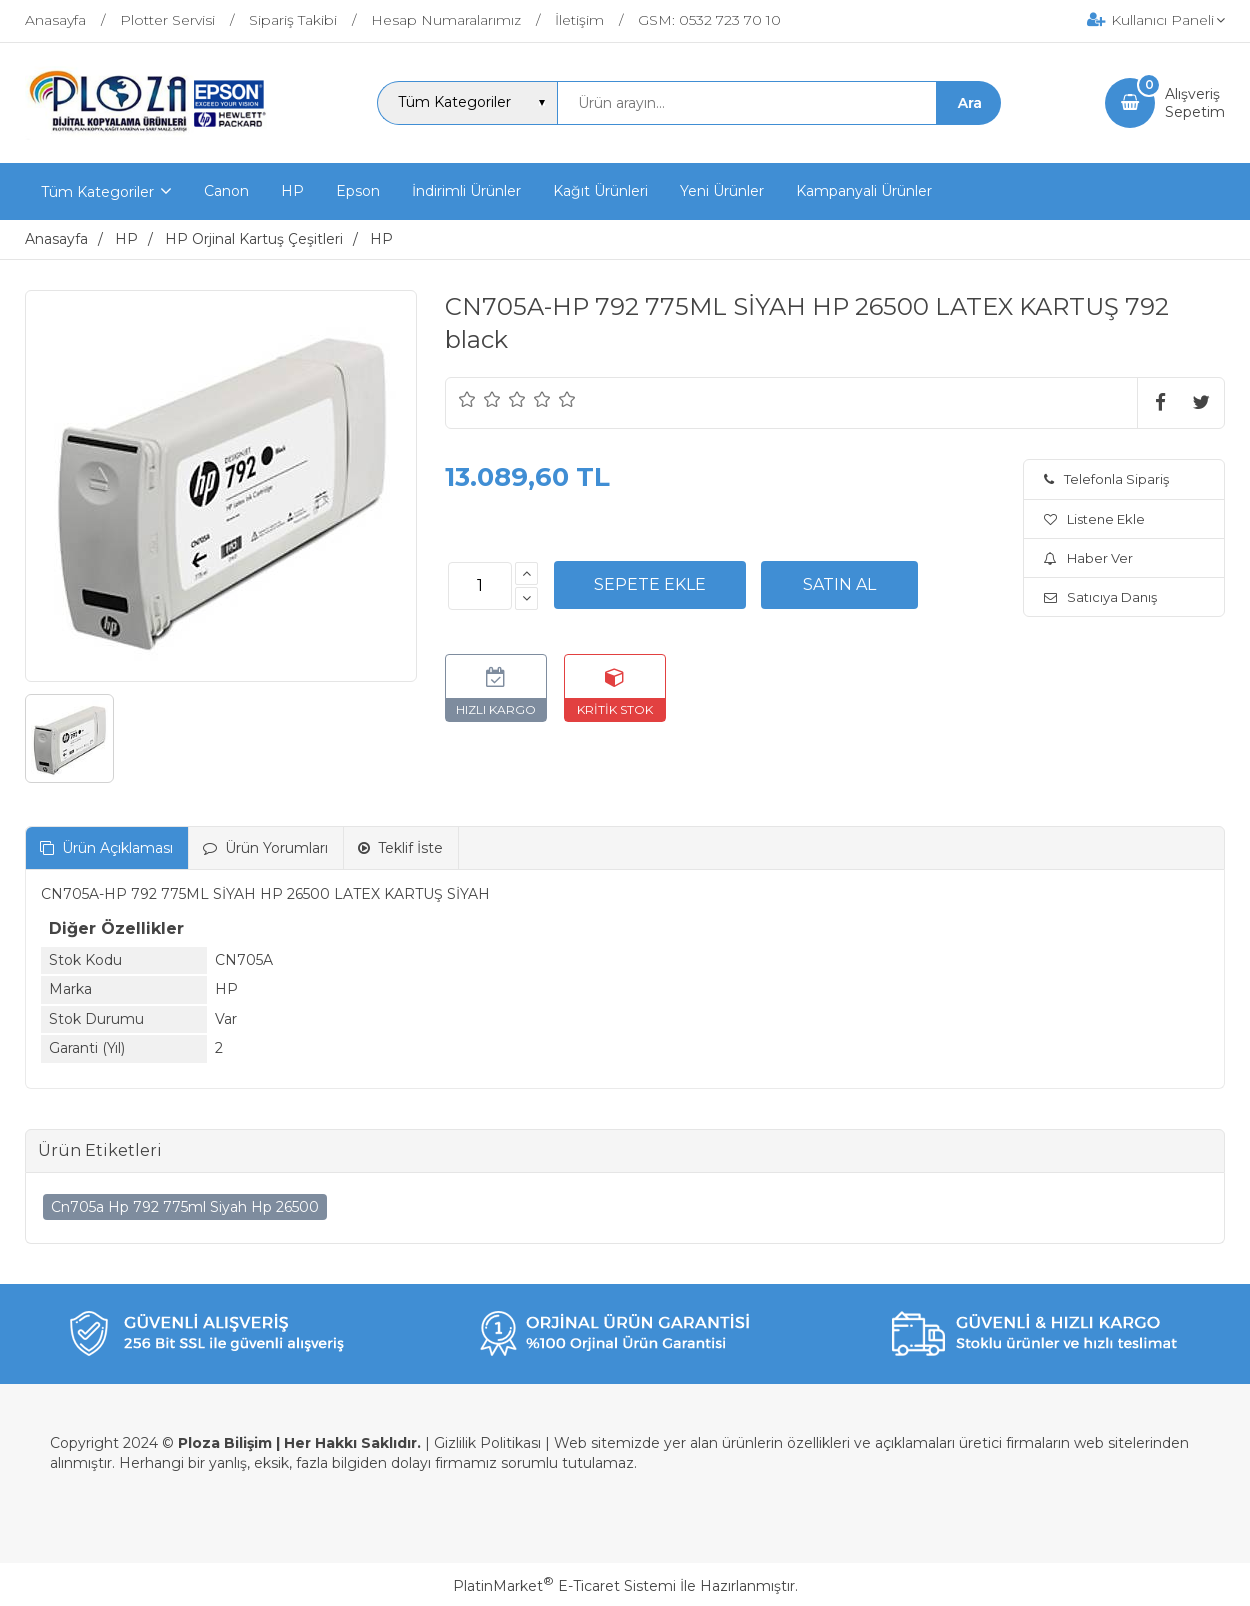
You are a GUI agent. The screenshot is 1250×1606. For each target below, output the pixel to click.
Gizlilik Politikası (487, 1443)
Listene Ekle (1094, 519)
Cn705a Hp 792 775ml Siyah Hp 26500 (185, 1207)
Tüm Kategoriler (97, 192)
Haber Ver (1088, 558)
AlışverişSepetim (1195, 103)
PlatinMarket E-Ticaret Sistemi (564, 1586)
